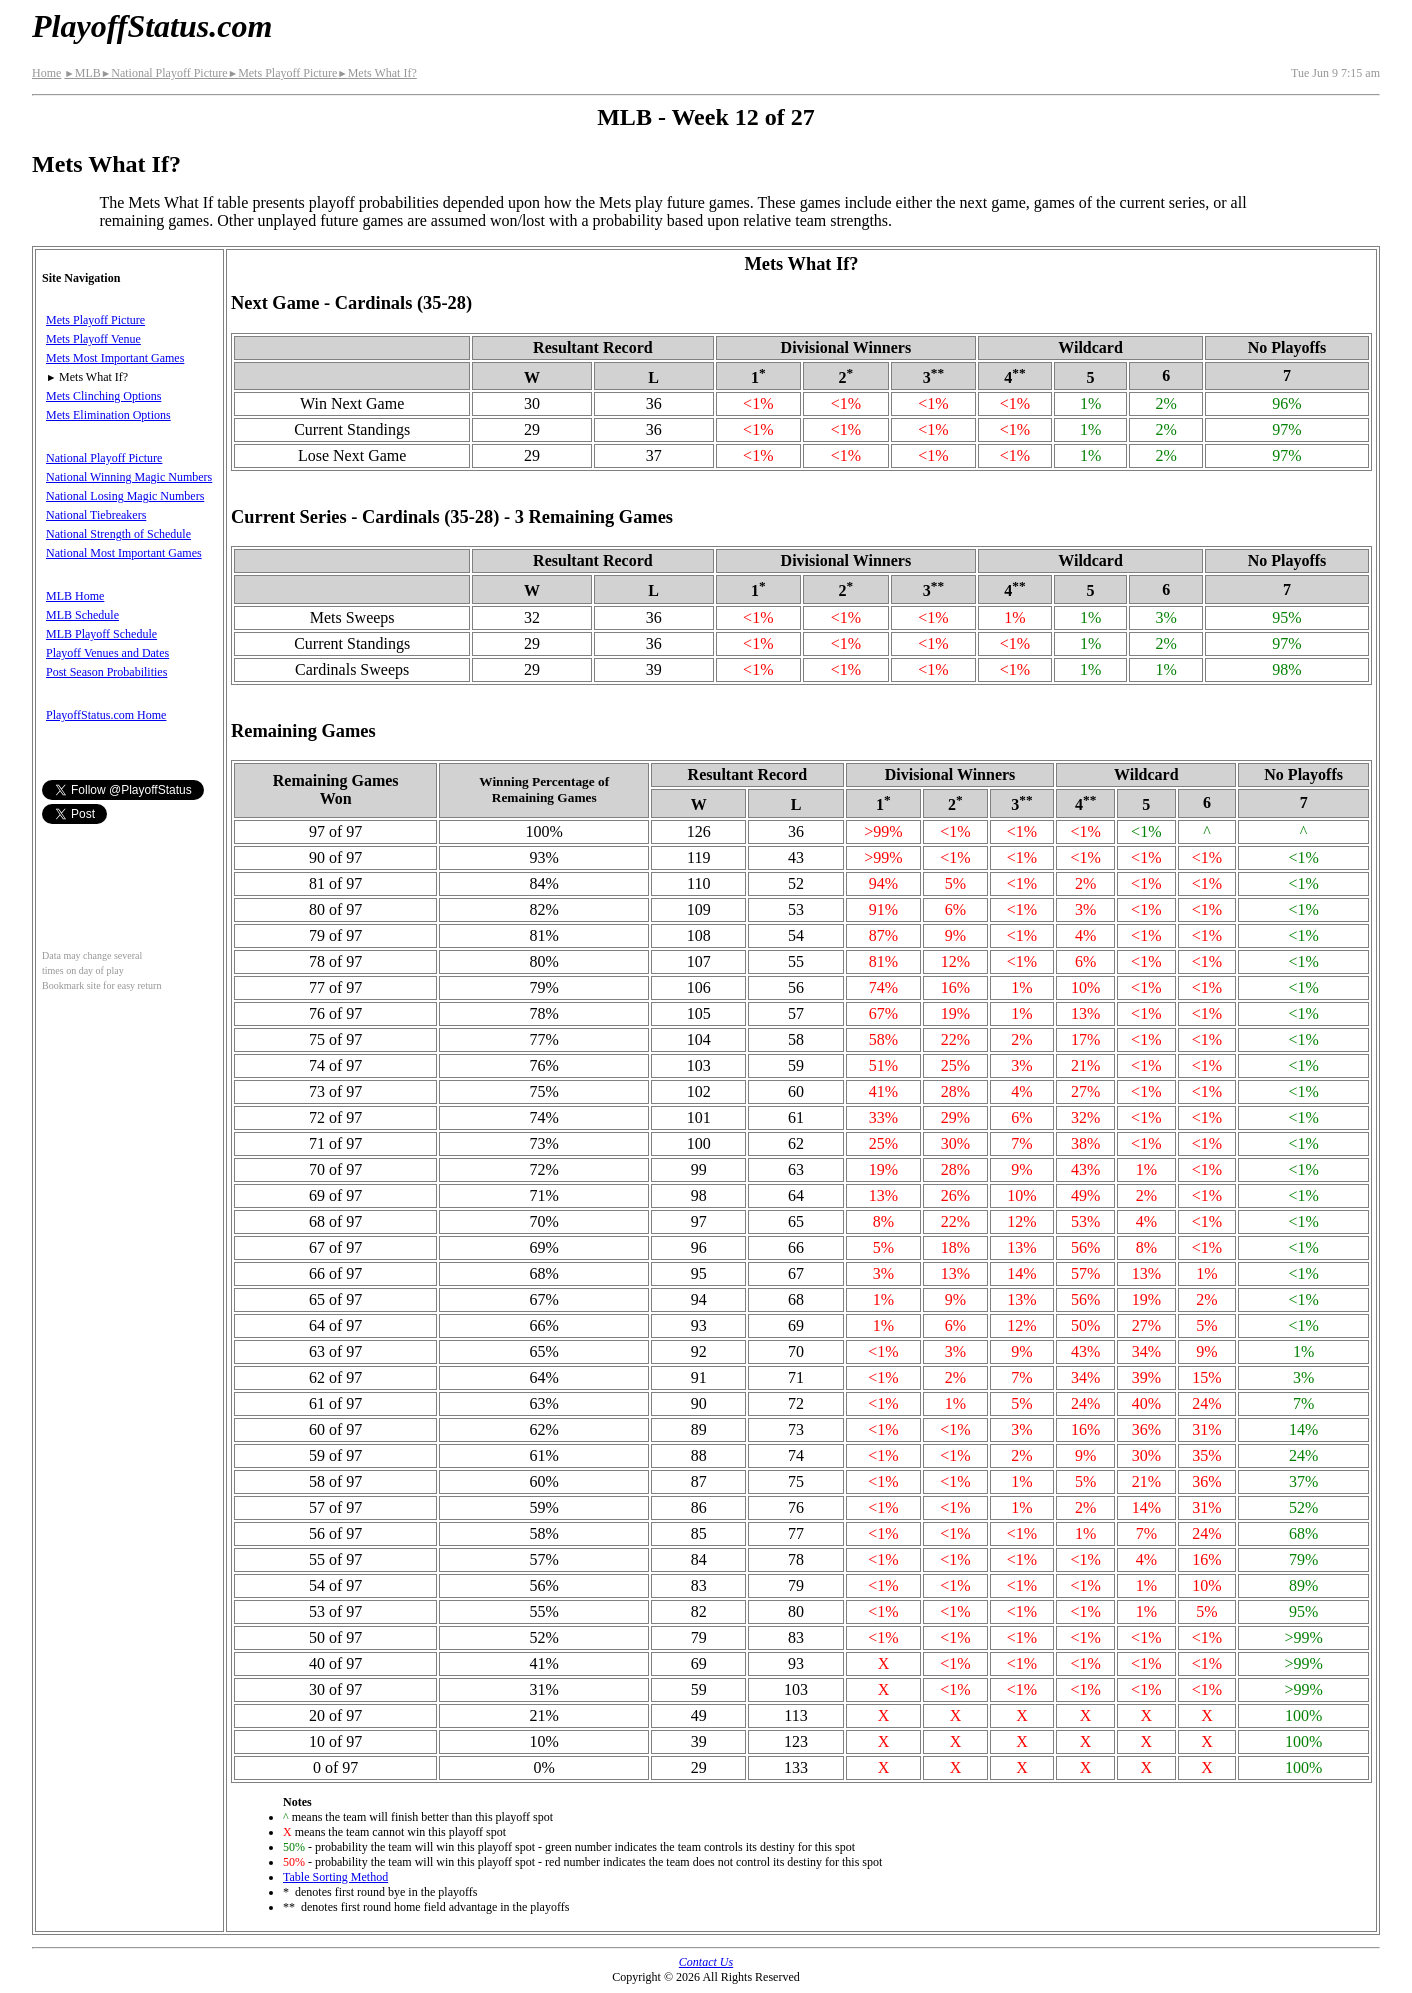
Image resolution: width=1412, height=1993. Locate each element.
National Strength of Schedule (118, 534)
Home (46, 73)
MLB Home (75, 596)
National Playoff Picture (164, 73)
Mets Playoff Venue (93, 339)
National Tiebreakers (96, 515)
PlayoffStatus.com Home (106, 715)
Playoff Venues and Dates (107, 653)
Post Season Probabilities (106, 672)
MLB (82, 73)
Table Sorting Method (335, 1877)
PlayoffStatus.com (152, 26)
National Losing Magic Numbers (125, 496)
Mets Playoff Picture (283, 73)
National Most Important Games (124, 553)
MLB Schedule (82, 615)
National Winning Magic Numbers (129, 477)
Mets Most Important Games (115, 358)
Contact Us (706, 1962)
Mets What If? (377, 73)
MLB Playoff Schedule (101, 634)
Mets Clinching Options (103, 396)
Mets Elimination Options (108, 415)
